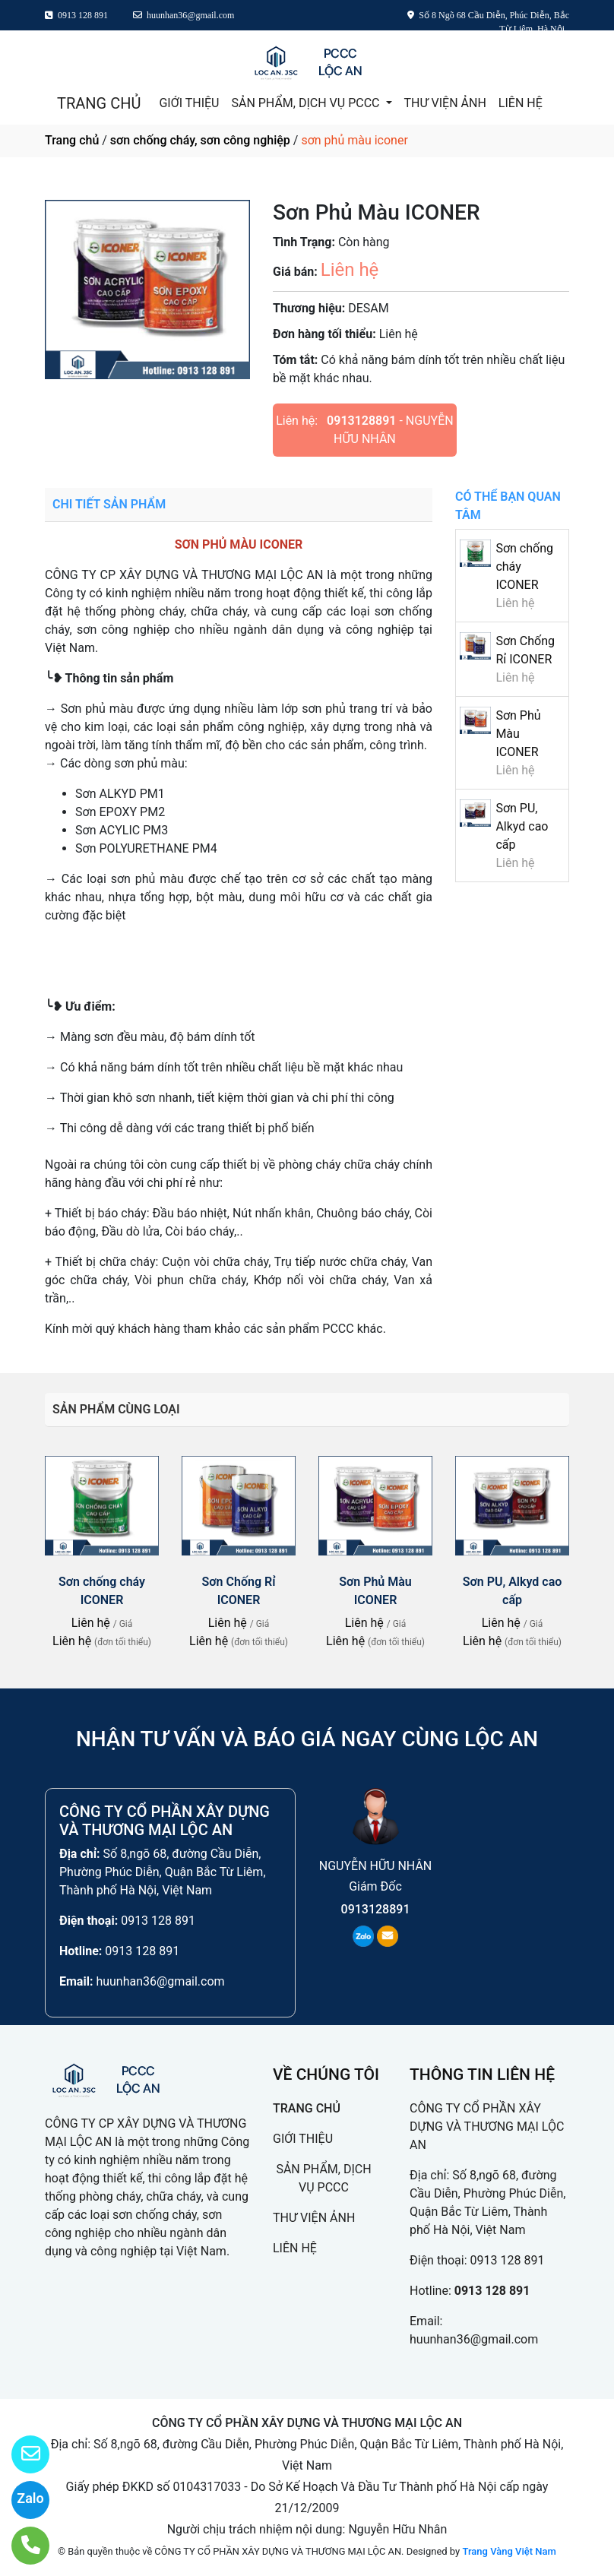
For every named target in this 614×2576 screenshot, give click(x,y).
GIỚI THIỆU (189, 103)
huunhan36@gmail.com (160, 1981)
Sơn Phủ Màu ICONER (517, 733)
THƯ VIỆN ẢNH (445, 103)
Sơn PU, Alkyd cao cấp (521, 826)
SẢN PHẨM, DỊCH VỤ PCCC (306, 103)
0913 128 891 (158, 1920)
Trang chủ (72, 140)
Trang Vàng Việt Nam (508, 2551)
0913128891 (361, 420)
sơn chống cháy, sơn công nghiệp (200, 140)
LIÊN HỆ (520, 103)
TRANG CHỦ (99, 103)
